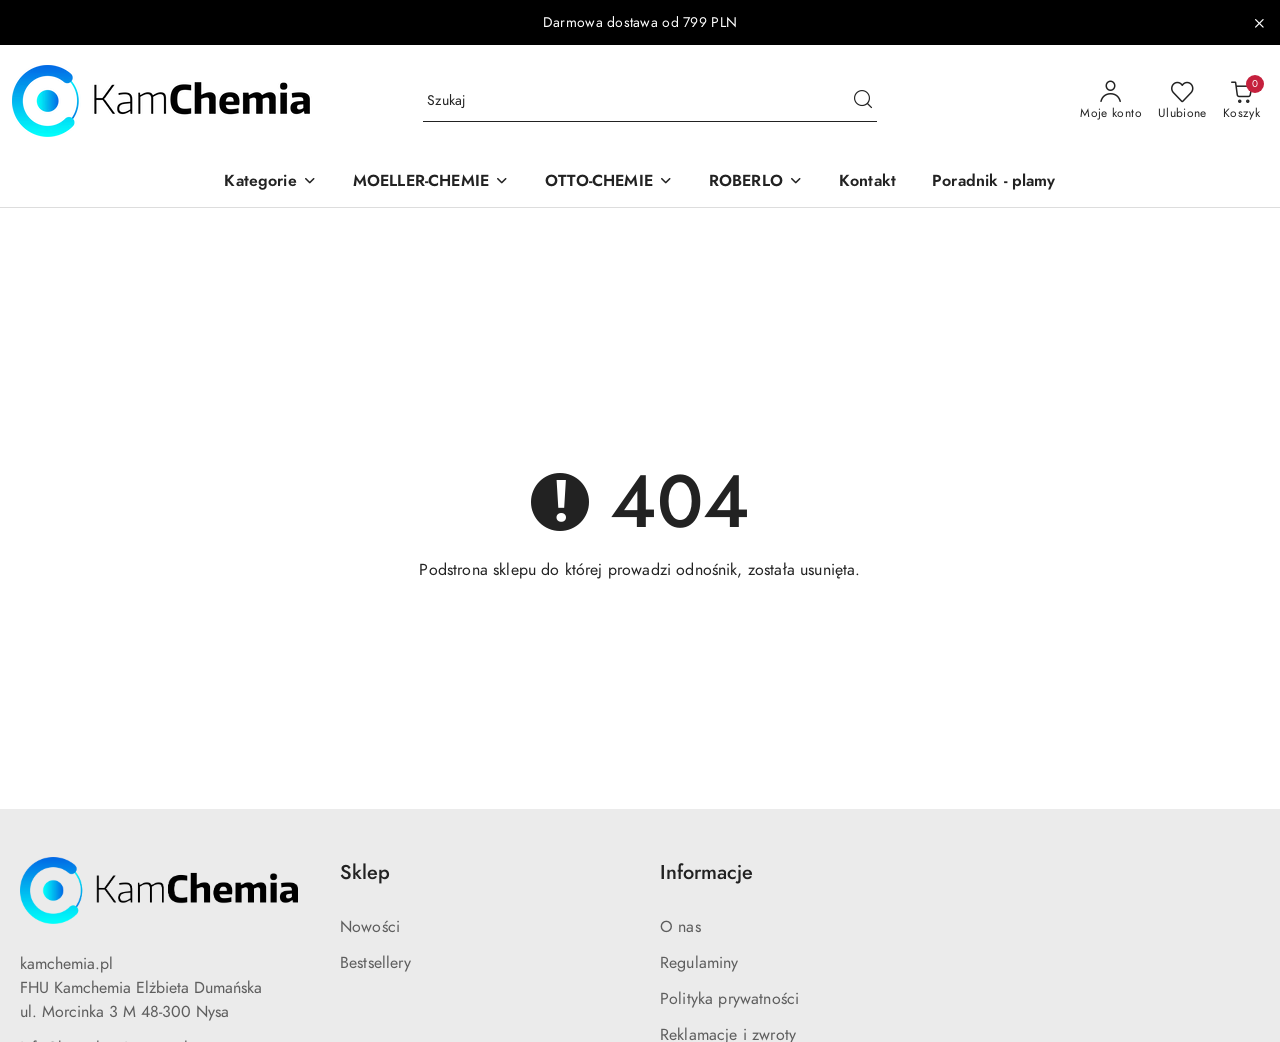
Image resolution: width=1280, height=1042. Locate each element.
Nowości (370, 927)
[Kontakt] (867, 182)
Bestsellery (375, 963)
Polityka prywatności (729, 999)
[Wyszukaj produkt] (650, 101)
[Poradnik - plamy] (994, 182)
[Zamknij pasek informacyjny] (1259, 23)
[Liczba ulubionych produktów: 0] (1182, 101)
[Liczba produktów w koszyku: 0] (1241, 101)
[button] (270, 182)
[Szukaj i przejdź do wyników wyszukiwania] (863, 101)
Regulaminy (699, 963)
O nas (680, 927)
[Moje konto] (1111, 101)
